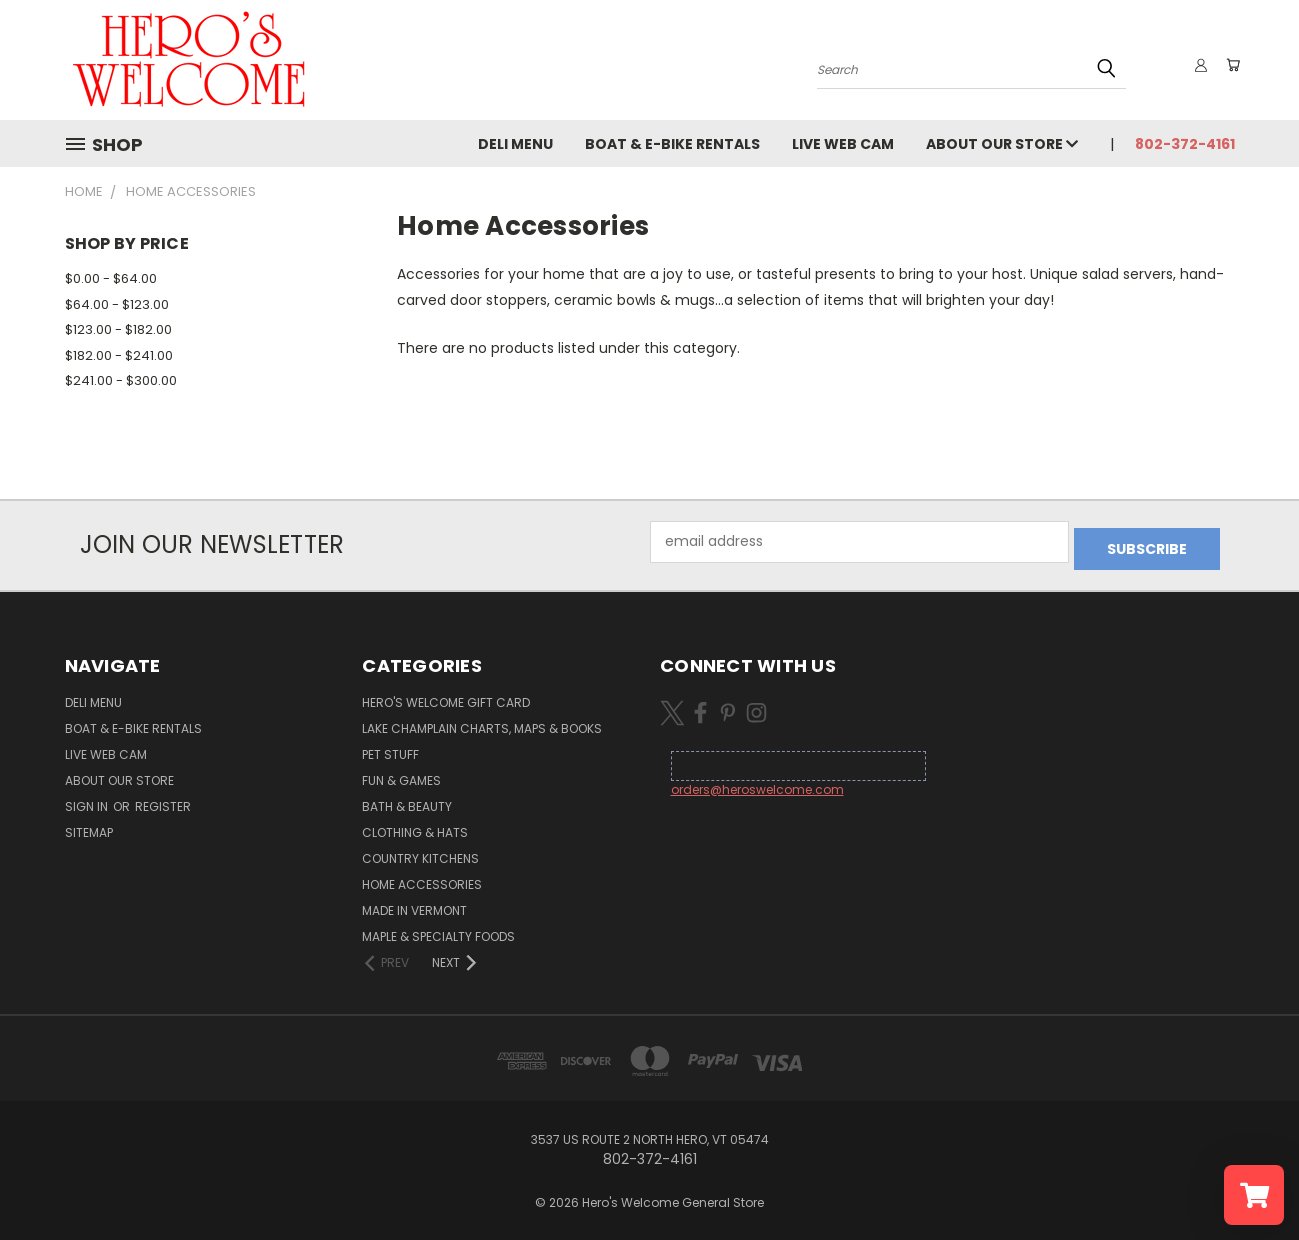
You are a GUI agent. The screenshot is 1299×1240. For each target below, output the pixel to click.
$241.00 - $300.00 (121, 380)
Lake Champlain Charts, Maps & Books (482, 721)
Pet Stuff (390, 747)
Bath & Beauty (407, 799)
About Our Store (1006, 144)
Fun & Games (401, 773)
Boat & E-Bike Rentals (676, 144)
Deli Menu (519, 144)
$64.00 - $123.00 (117, 304)
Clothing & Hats (415, 825)
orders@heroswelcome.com (757, 782)
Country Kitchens (420, 851)
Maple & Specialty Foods (438, 929)
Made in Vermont (414, 903)
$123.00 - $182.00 (118, 329)
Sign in (88, 799)
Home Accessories (422, 877)
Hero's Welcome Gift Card (446, 695)
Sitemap (89, 825)
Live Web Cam (847, 144)
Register (163, 799)
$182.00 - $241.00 (119, 355)
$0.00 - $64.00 (111, 278)
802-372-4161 (1185, 144)
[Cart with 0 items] (1230, 65)
